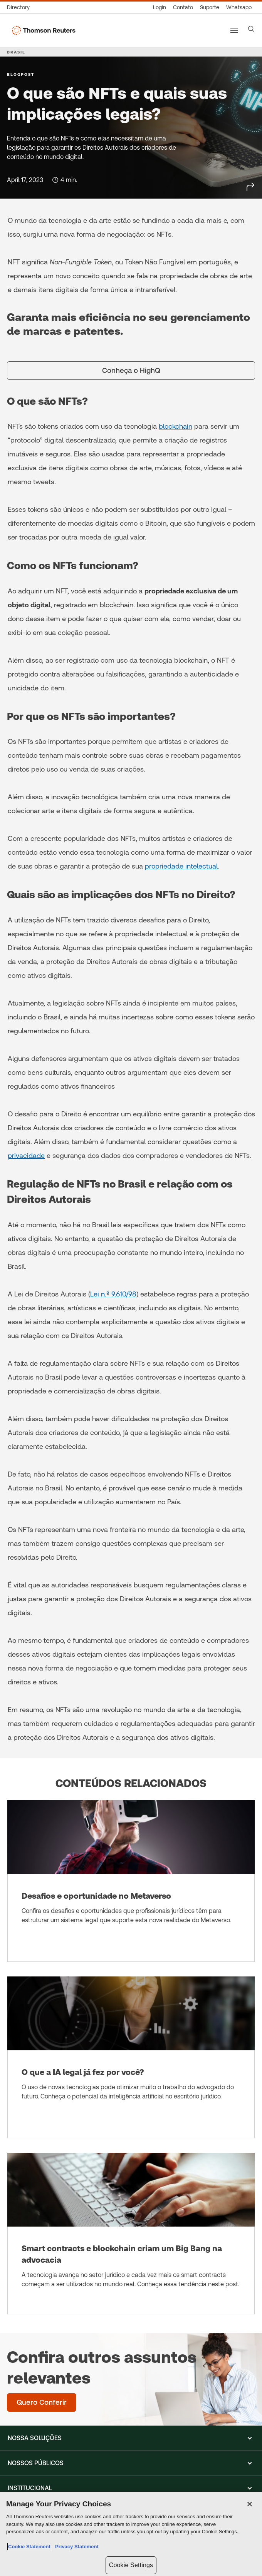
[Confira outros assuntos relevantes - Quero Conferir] (41, 2402)
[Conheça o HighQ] (131, 370)
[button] (131, 2438)
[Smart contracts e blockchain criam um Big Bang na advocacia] (131, 2233)
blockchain (175, 426)
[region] (131, 2534)
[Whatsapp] (239, 7)
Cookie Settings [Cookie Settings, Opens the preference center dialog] (131, 2565)
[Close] (249, 2504)
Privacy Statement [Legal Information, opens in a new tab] (75, 2546)
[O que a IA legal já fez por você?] (131, 2057)
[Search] (251, 28)
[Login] (159, 7)
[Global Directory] (20, 7)
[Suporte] (209, 7)
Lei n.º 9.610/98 (113, 1294)
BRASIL (16, 52)
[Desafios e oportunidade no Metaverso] (131, 1881)
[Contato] (183, 7)
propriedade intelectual (181, 866)
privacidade (26, 1155)
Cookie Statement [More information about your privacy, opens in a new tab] (29, 2546)
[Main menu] (234, 30)
